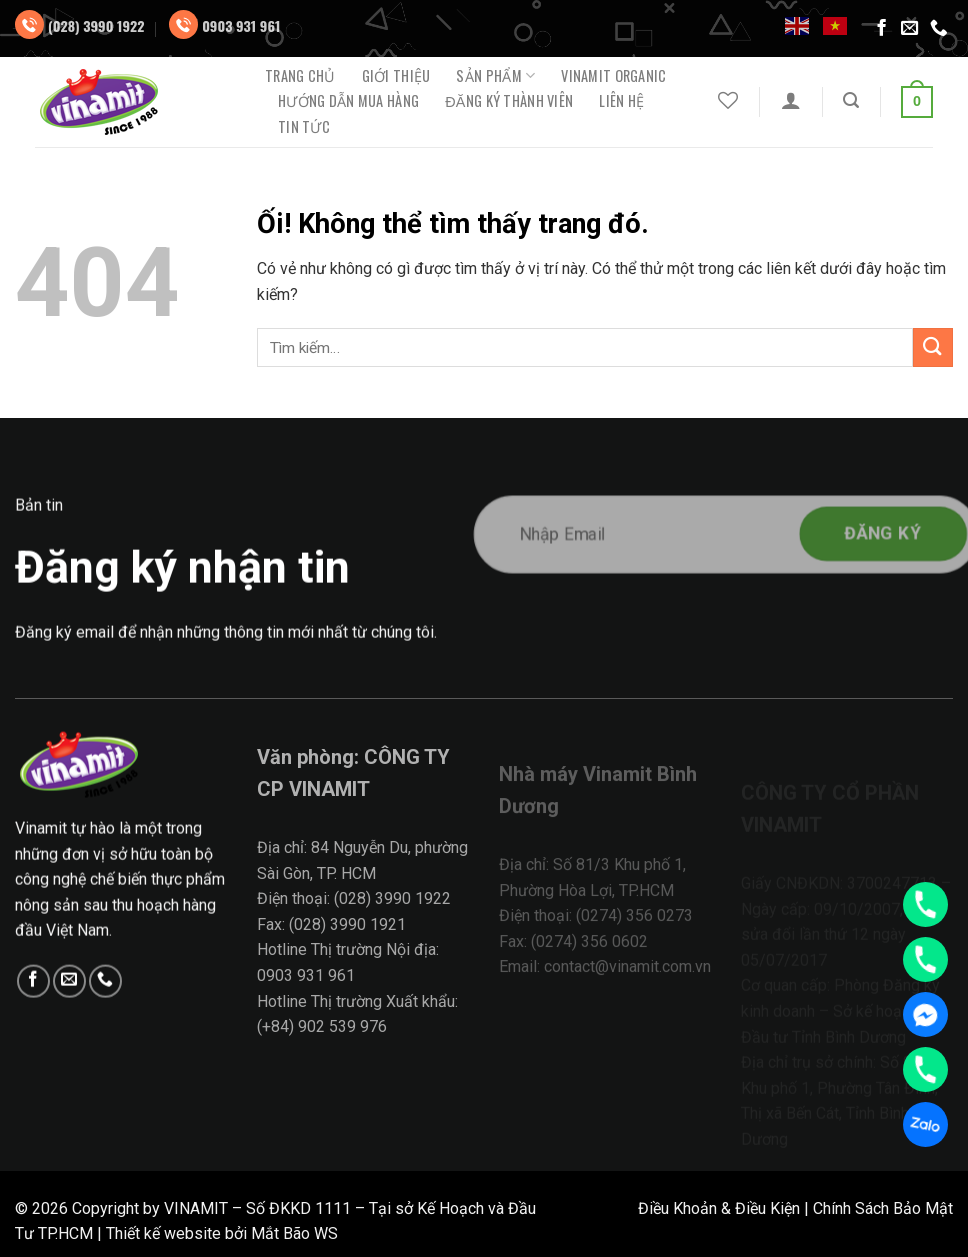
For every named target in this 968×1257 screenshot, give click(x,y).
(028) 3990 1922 (96, 25)
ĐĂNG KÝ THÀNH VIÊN (509, 101)
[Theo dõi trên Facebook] (882, 29)
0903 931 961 (241, 25)
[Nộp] (933, 347)
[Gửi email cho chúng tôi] (910, 29)
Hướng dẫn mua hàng (348, 101)
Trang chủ (300, 76)
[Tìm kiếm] (851, 100)
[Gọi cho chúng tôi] (939, 29)
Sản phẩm (495, 75)
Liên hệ (621, 101)
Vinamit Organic (613, 76)
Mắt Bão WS (294, 1233)
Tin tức (304, 127)
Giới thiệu (396, 76)
